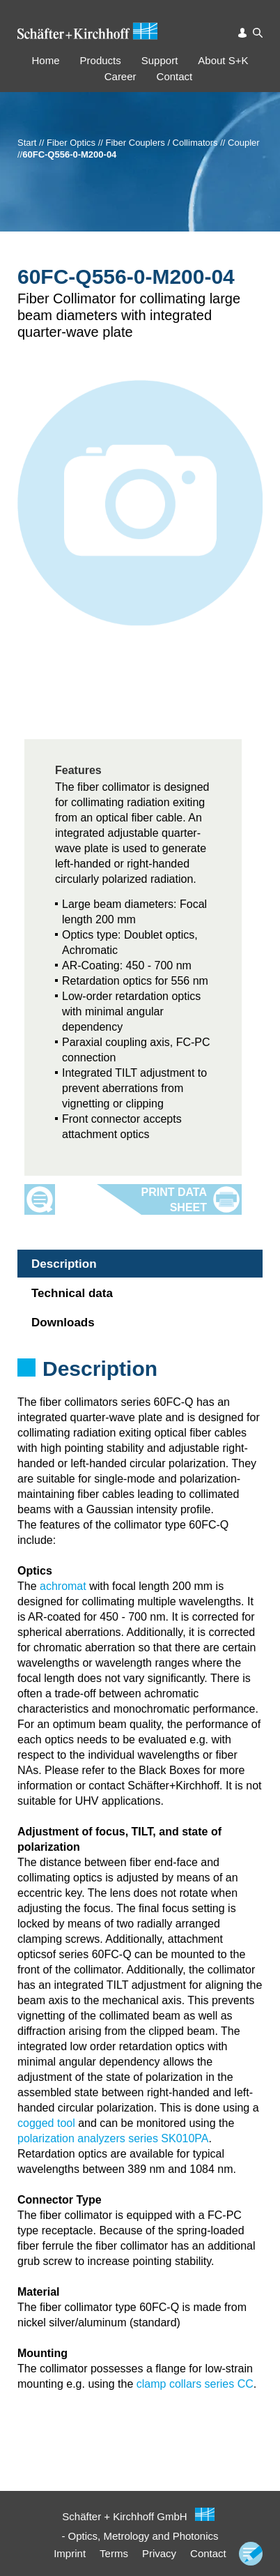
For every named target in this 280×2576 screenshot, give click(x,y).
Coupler (244, 142)
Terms (114, 2553)
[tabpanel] (140, 1387)
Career (120, 76)
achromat (63, 1586)
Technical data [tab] (72, 1293)
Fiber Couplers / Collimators (162, 142)
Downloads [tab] (63, 1322)
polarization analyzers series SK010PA (113, 2138)
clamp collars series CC (195, 2384)
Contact (175, 76)
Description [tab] (64, 1264)
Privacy (159, 2553)
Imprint (70, 2553)
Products (100, 60)
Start (26, 142)
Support (159, 60)
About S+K (223, 60)
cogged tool (46, 2123)
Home (46, 60)
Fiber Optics (71, 142)
